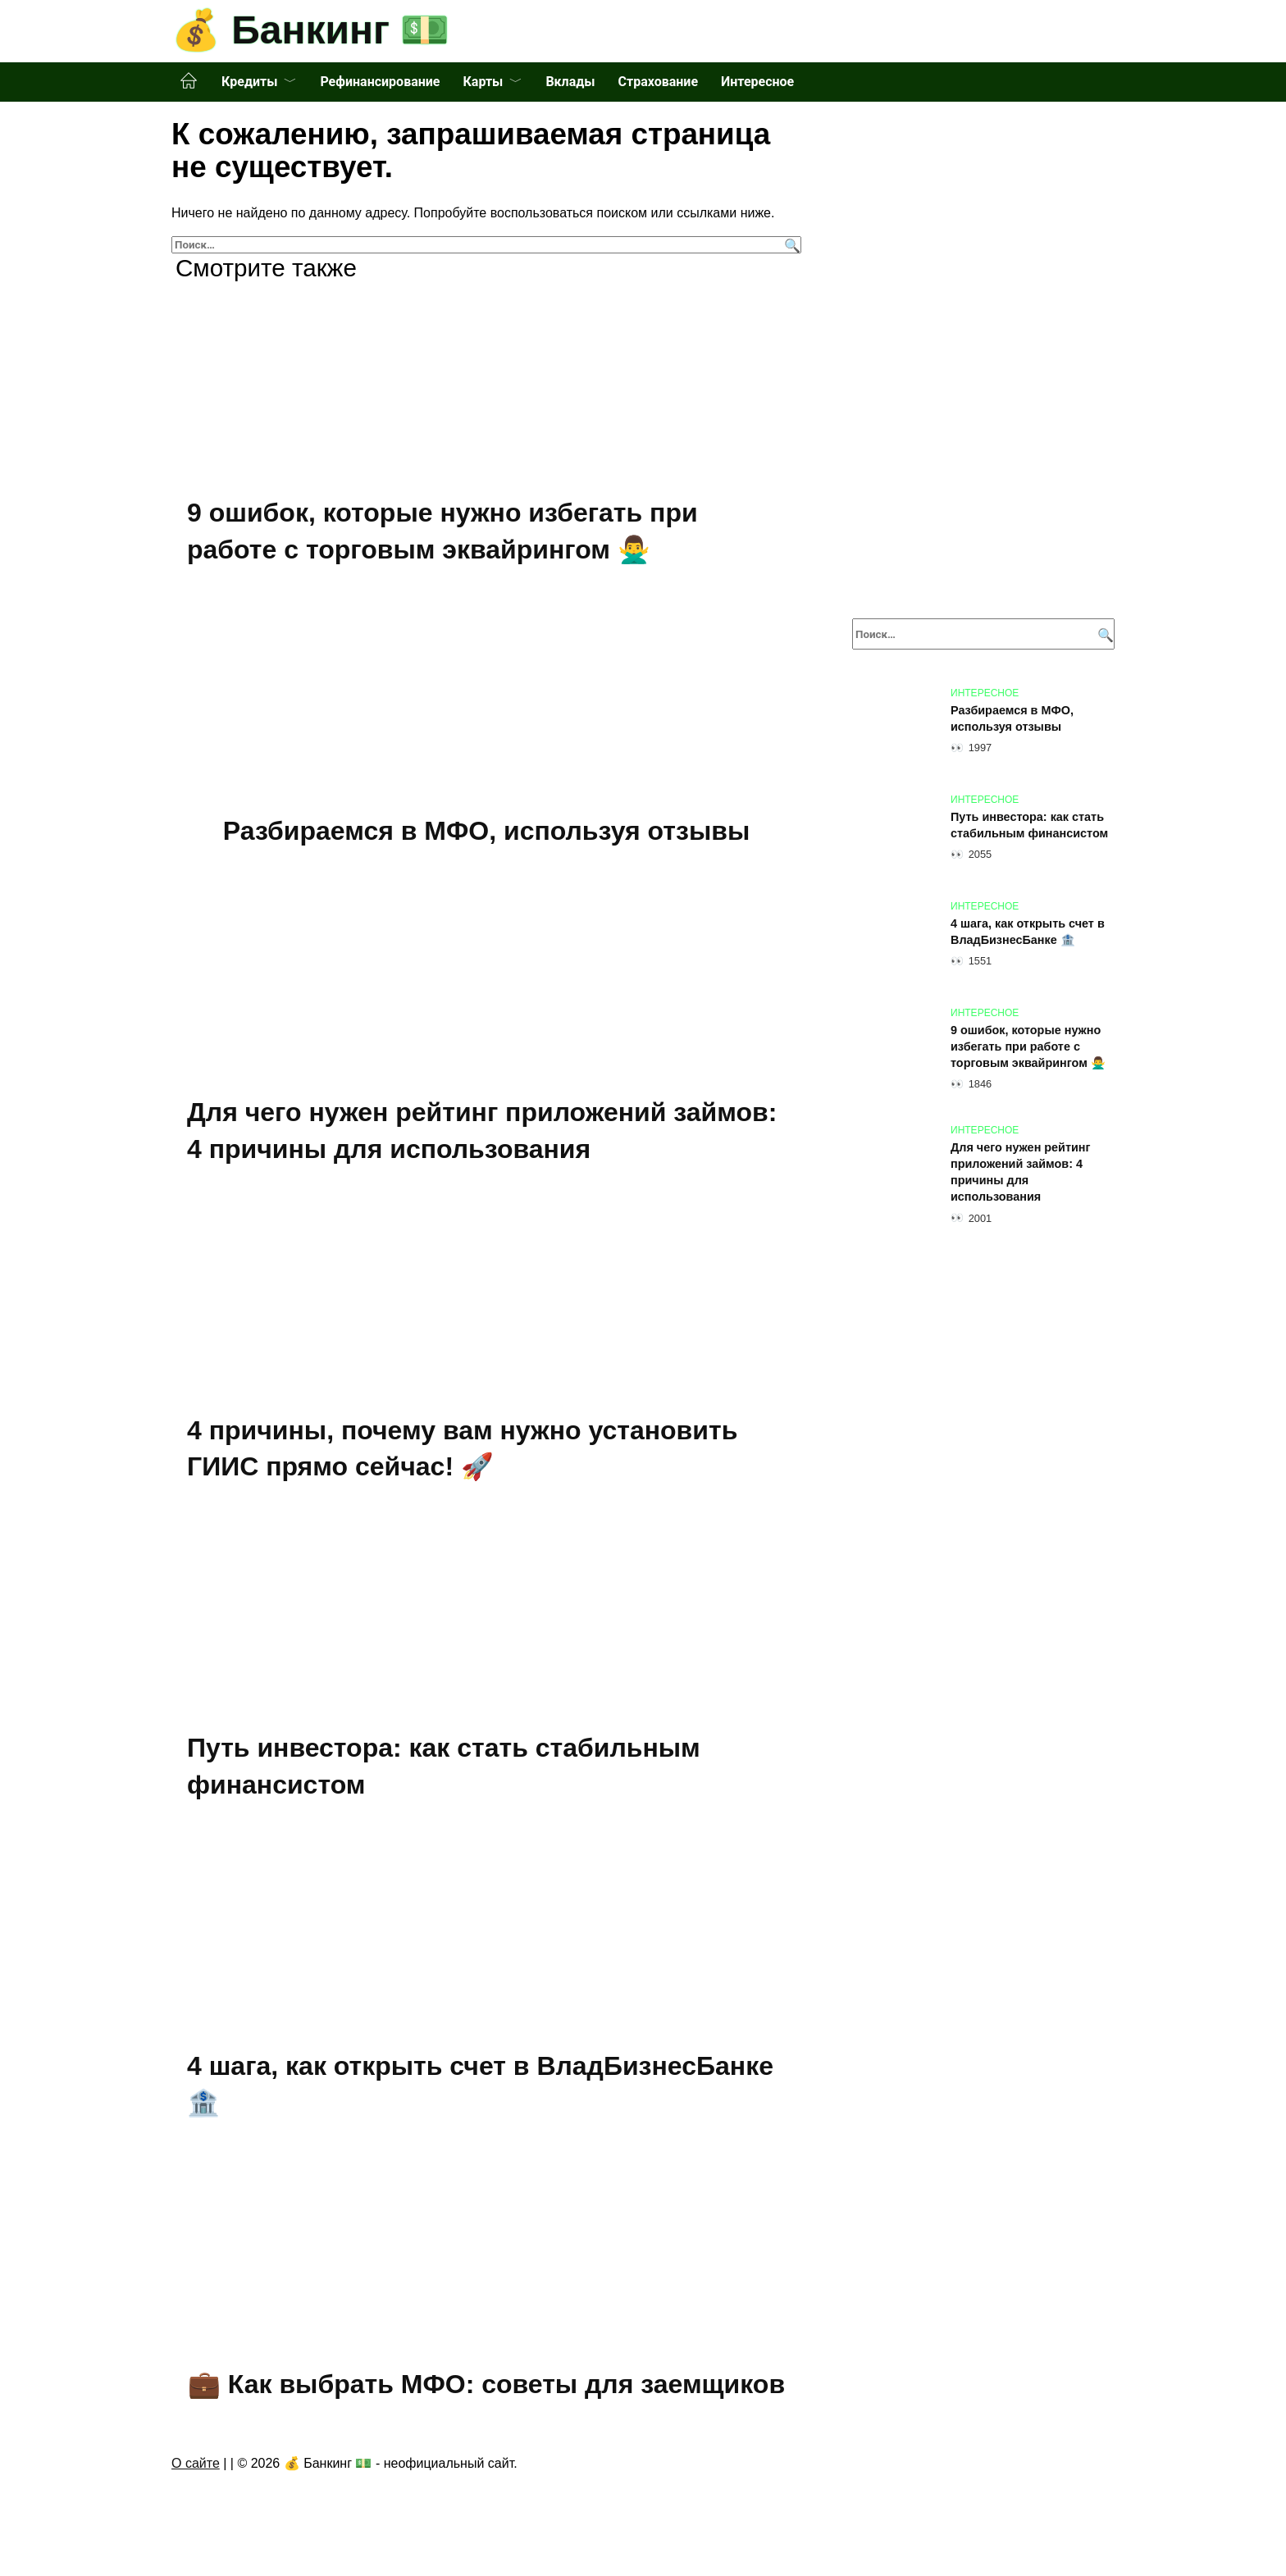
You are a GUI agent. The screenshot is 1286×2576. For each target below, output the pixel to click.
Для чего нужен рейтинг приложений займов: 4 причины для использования (1021, 1172)
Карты (483, 81)
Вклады (570, 81)
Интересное (757, 81)
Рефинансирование (380, 81)
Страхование (658, 81)
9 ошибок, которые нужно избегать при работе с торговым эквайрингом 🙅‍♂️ (1028, 1046)
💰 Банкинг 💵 (310, 30)
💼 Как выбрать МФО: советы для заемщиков (486, 2387)
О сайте (195, 2466)
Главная (188, 81)
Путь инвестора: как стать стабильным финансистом (1029, 825)
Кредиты (249, 81)
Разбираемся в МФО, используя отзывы (486, 831)
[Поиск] (790, 244)
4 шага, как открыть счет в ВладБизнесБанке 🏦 (1028, 931)
